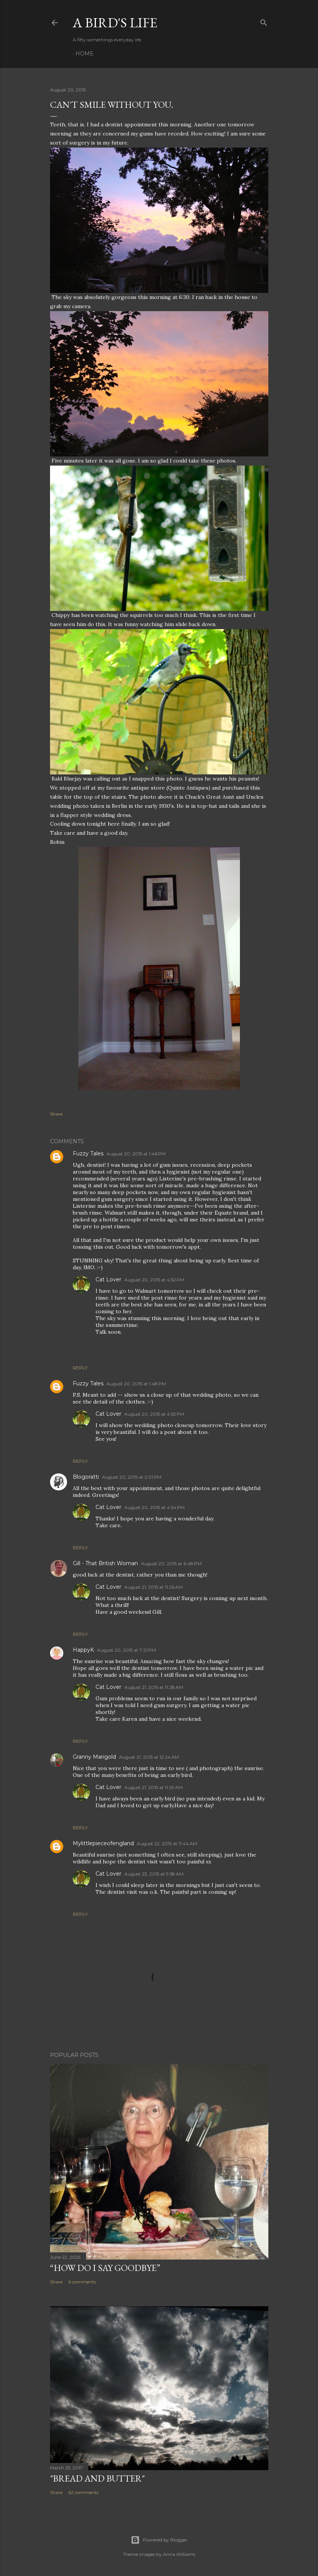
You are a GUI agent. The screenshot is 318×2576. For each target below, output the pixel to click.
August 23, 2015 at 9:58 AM (153, 1874)
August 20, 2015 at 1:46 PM (136, 1154)
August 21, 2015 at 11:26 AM (153, 1587)
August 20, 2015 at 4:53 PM (154, 1414)
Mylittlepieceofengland (103, 1843)
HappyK (83, 1649)
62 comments (83, 2492)
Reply (80, 1368)
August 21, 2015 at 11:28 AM (153, 1687)
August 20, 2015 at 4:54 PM (154, 1507)
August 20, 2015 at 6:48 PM (171, 1563)
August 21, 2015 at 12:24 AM (149, 1757)
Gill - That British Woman (105, 1563)
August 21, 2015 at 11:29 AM (153, 1787)
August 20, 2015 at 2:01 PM (131, 1477)
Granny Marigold (94, 1756)
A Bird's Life (115, 22)
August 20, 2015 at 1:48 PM (136, 1383)
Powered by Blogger (159, 2540)
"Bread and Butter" (97, 2478)
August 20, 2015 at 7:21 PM (126, 1650)
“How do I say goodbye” (105, 2268)
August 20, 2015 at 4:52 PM (154, 1279)
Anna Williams (179, 2554)
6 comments (82, 2282)
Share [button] (56, 1114)
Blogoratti (86, 1476)
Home (84, 53)
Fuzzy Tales (88, 1153)
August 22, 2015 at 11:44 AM (167, 1843)
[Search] (263, 21)
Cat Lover (108, 1279)
